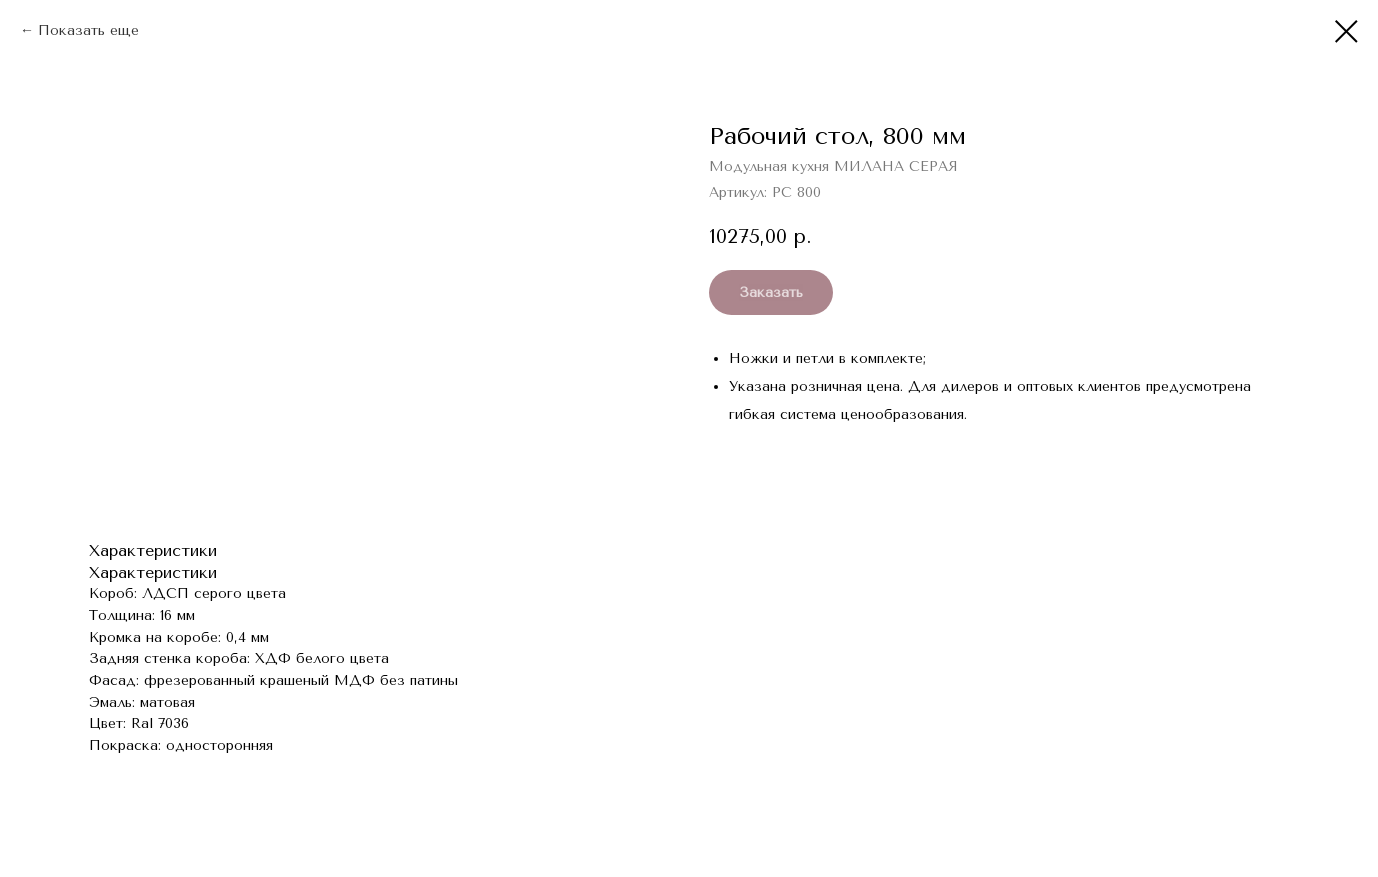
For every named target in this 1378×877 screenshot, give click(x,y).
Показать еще (88, 30)
